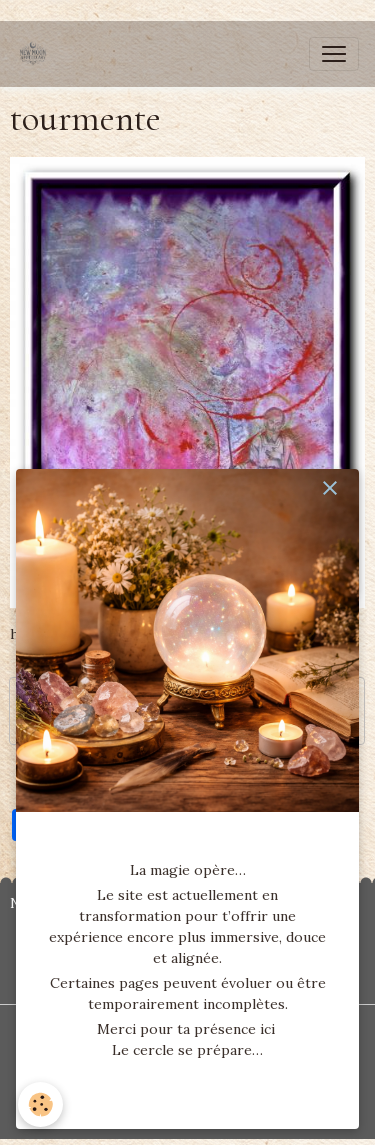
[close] (330, 488)
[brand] (37, 54)
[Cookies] (40, 1104)
